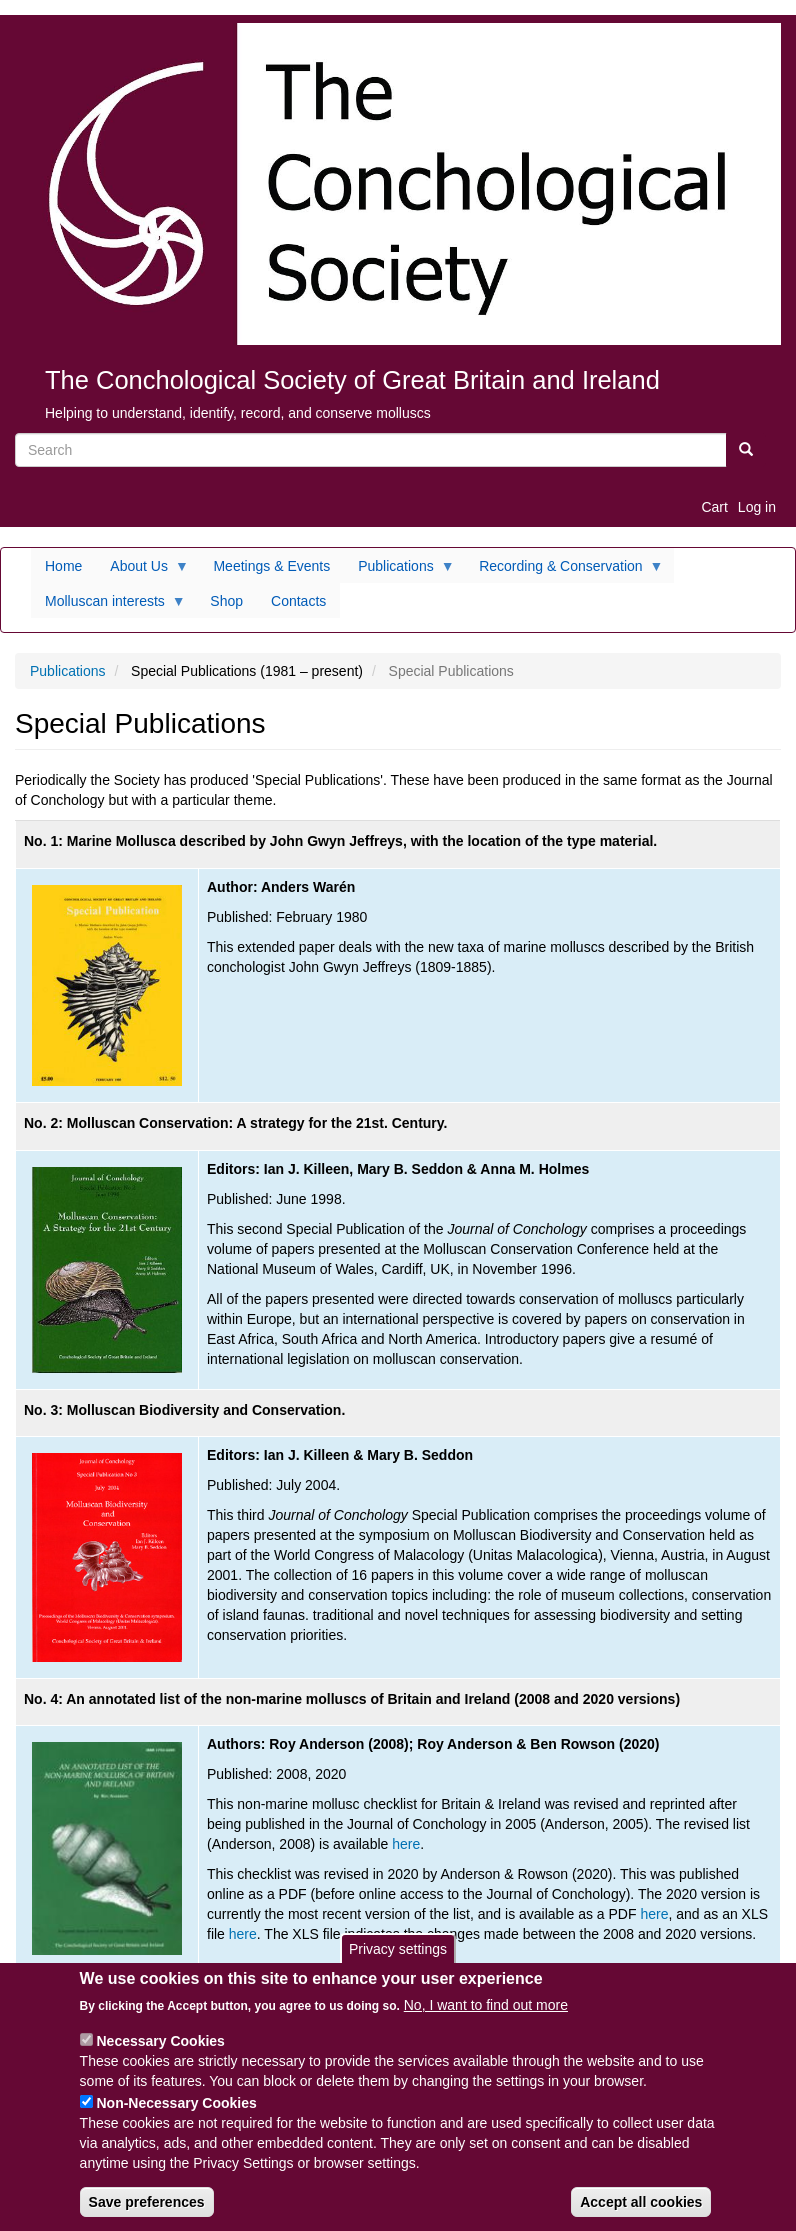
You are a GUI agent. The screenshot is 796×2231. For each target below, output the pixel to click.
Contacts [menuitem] (298, 601)
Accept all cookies (641, 2209)
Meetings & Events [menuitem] (271, 566)
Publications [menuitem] (399, 571)
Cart (714, 507)
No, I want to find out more (486, 2012)
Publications (68, 671)
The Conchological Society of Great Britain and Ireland (352, 380)
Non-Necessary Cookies (176, 2110)
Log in (757, 507)
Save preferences (147, 2209)
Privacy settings (398, 1955)
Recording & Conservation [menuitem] (564, 571)
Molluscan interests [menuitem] (108, 606)
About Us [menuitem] (142, 571)
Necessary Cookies (160, 2048)
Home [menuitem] (63, 566)
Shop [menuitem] (226, 601)
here (406, 1844)
